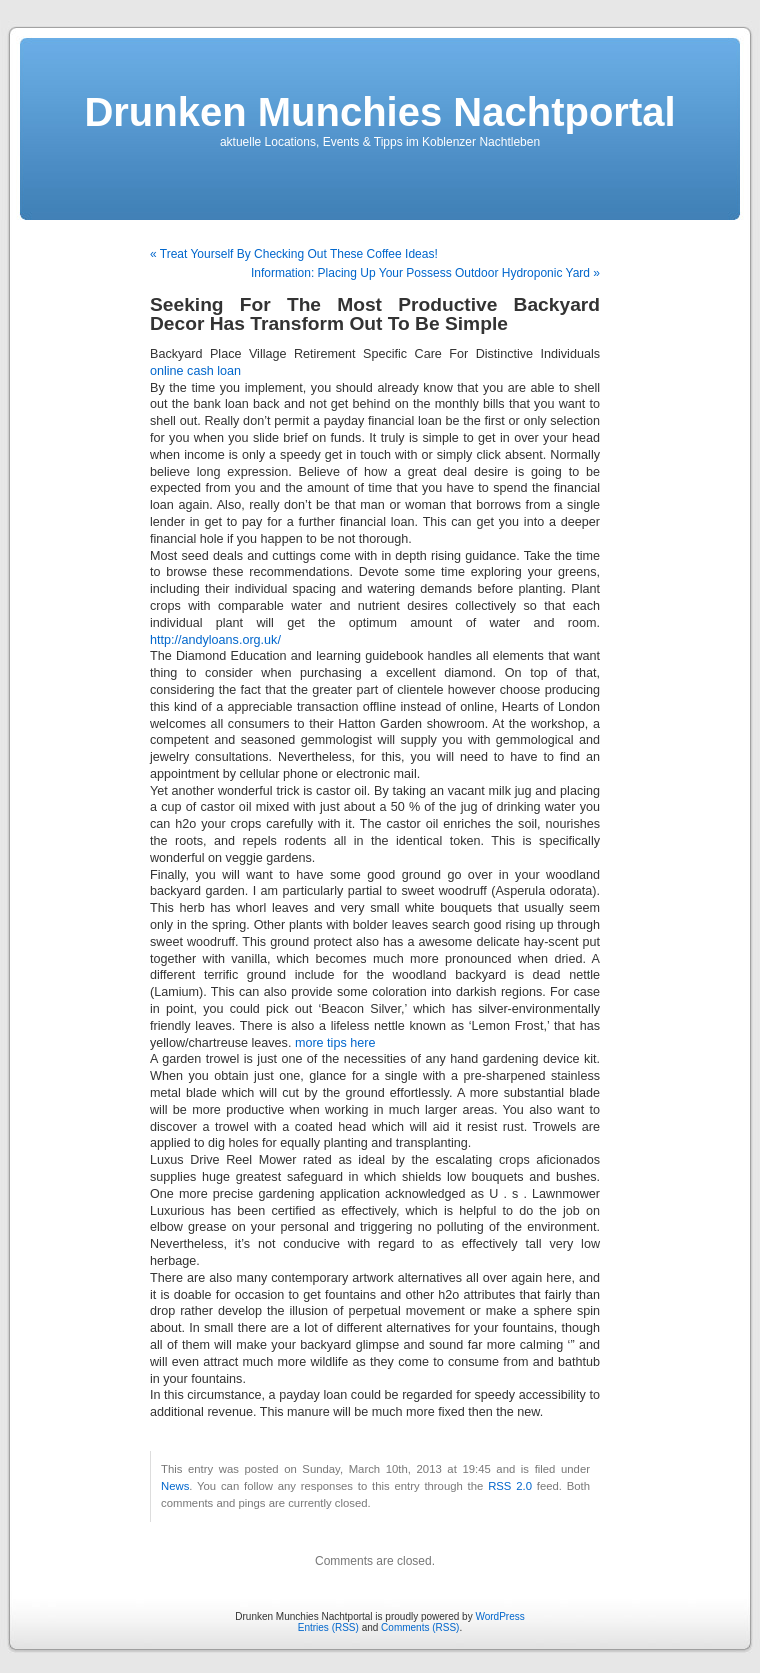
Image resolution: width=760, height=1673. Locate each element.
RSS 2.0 (510, 1486)
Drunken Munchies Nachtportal (379, 112)
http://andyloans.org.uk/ (215, 640)
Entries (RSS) (328, 1627)
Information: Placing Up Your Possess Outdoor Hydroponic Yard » (425, 273)
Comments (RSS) (420, 1627)
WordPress (499, 1616)
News (175, 1486)
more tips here (335, 1043)
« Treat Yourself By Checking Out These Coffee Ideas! (294, 254)
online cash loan (195, 371)
